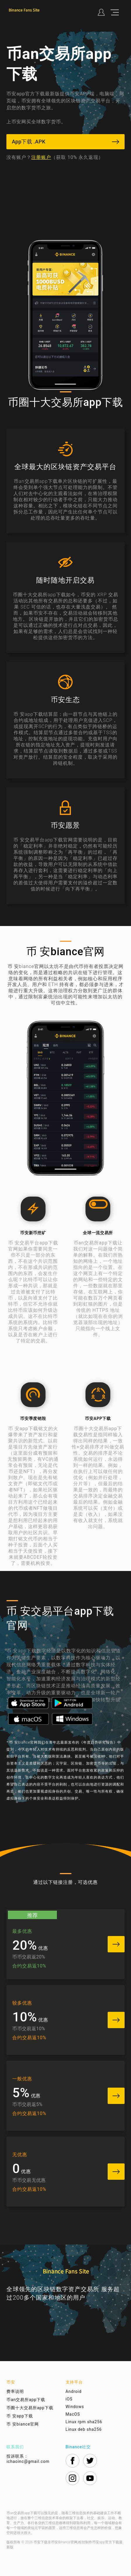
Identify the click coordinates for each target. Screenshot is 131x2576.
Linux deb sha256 (84, 2429)
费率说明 (15, 2391)
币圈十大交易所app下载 (29, 2407)
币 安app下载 (19, 2416)
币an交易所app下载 (25, 2399)
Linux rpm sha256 (84, 2421)
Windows (75, 2406)
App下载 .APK (65, 141)
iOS (69, 2399)
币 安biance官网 (22, 2424)
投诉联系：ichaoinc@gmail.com (27, 2459)
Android (74, 2391)
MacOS (73, 2414)
